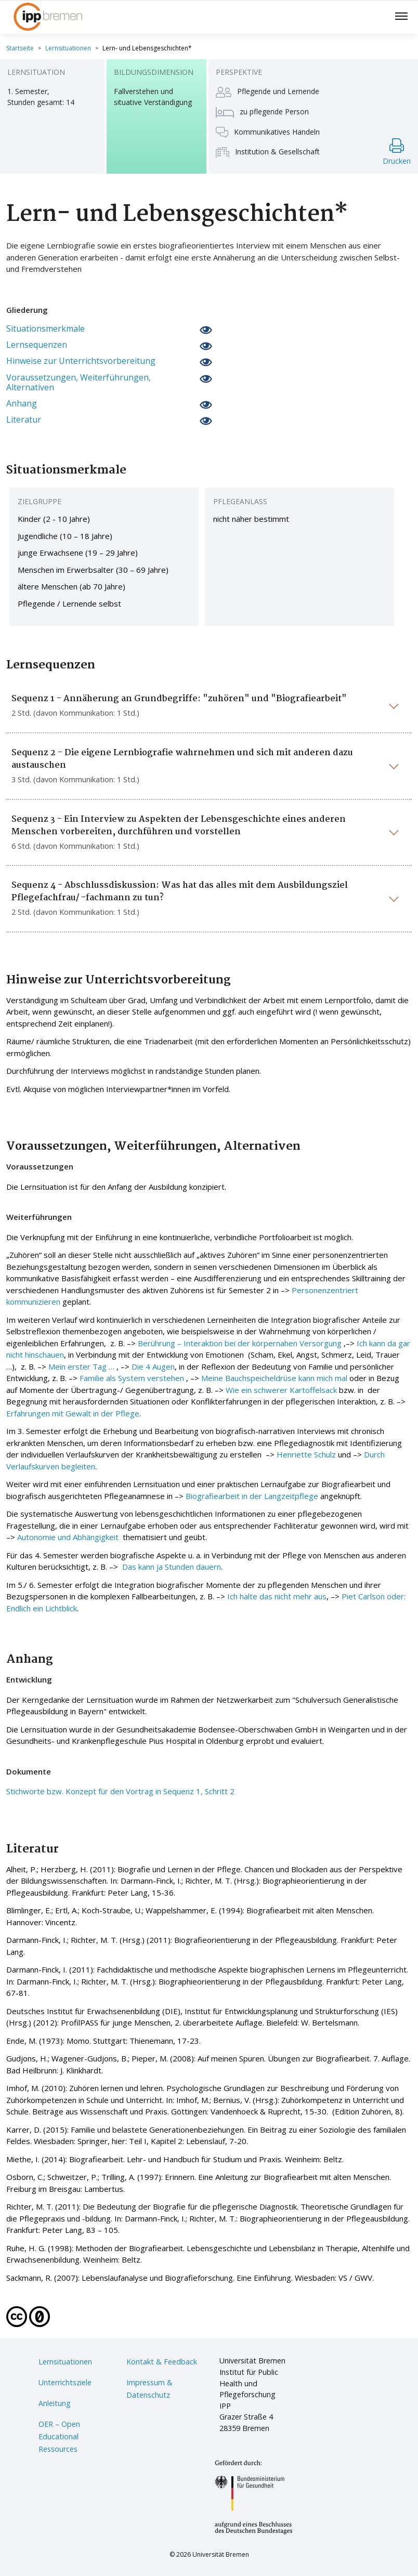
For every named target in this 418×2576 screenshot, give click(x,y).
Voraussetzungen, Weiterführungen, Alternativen (78, 382)
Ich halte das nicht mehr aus (276, 1596)
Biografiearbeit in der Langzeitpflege (252, 1496)
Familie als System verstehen (132, 1378)
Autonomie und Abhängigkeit (69, 1537)
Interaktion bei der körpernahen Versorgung (263, 1343)
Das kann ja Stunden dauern (171, 1566)
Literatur (23, 420)
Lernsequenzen (36, 345)
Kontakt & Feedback (161, 2362)
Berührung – (161, 1343)
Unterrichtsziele (65, 2382)
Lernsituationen (68, 48)
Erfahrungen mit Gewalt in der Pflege (72, 1413)
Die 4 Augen (153, 1366)
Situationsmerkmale (45, 329)
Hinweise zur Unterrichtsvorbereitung (80, 361)
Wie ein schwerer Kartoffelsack (281, 1390)
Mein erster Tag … (81, 1366)
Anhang (21, 404)
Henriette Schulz (306, 1454)
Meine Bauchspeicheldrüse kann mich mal (274, 1378)
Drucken (397, 152)
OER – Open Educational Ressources (59, 2436)
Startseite (20, 48)
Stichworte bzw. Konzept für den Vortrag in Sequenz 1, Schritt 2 (120, 1791)
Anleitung (54, 2403)
